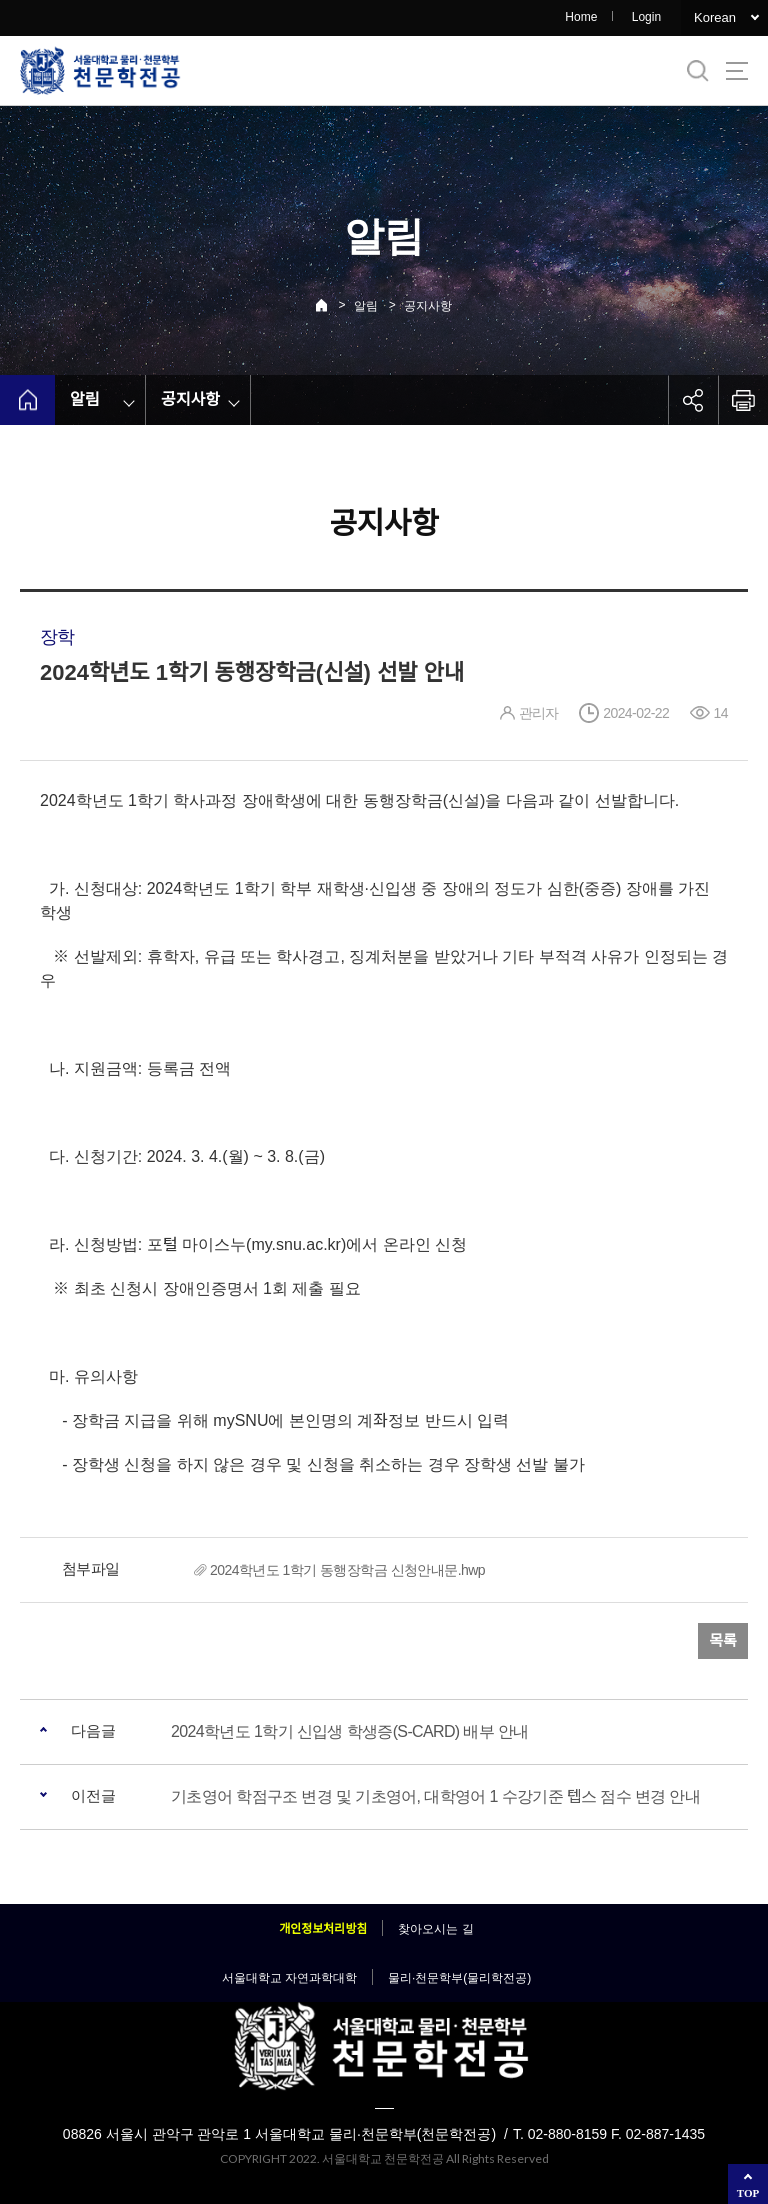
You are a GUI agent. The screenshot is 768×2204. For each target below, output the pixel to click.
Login (646, 17)
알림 (366, 306)
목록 (723, 1640)
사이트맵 (737, 71)
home (27, 400)
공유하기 (693, 400)
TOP (748, 2193)
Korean (715, 17)
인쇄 (743, 400)
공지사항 (428, 306)
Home (581, 17)
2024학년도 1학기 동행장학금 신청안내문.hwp (347, 1570)
